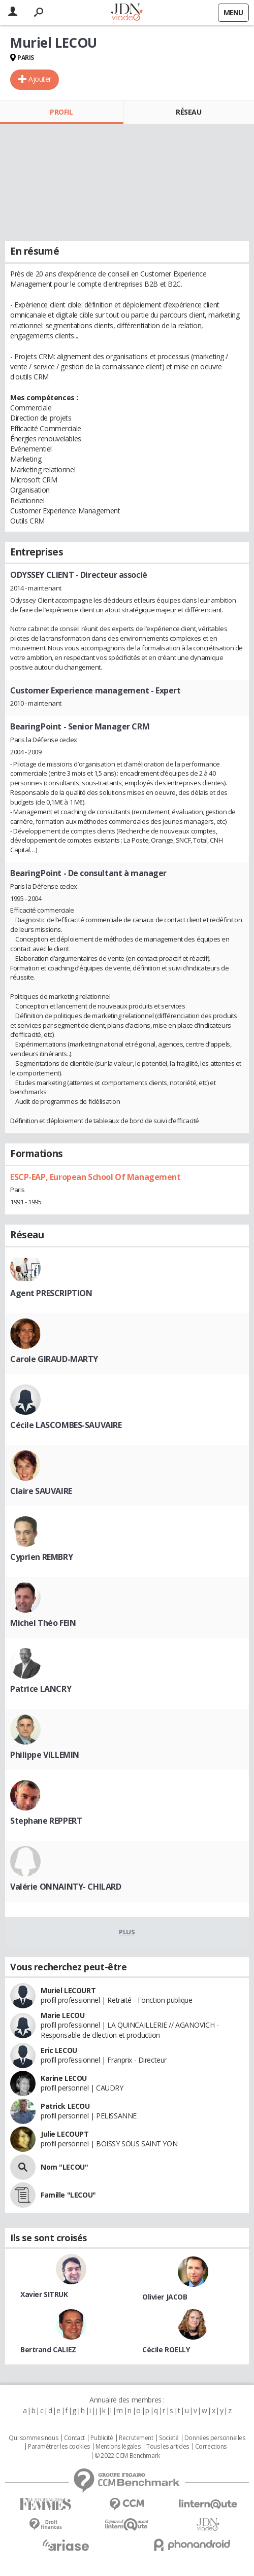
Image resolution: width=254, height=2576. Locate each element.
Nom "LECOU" (64, 2167)
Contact (74, 2438)
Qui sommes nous (33, 2438)
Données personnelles (214, 2438)
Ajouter (39, 79)
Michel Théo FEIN (43, 1622)
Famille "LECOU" (68, 2195)
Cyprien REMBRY (41, 1556)
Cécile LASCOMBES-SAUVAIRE (66, 1425)
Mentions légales (118, 2446)
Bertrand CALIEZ (48, 2349)
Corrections (211, 2446)
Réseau (188, 112)
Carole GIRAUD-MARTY (54, 1359)
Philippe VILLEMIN (44, 1754)
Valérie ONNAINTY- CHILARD (65, 1886)
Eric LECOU (59, 2050)
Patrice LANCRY (40, 1688)
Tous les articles (167, 2446)
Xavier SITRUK (44, 2294)
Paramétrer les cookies (59, 2446)
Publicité (101, 2438)
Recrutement (136, 2438)
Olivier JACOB (164, 2297)
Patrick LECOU (65, 2106)
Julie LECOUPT (65, 2134)
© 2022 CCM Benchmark (127, 2455)
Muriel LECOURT (68, 1990)
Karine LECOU (64, 2078)
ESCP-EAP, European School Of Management (95, 1176)
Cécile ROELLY (166, 2349)
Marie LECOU (62, 2015)
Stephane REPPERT (46, 1820)
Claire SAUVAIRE (41, 1490)
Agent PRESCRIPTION (51, 1293)
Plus (127, 1931)
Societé (168, 2438)
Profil (61, 112)
